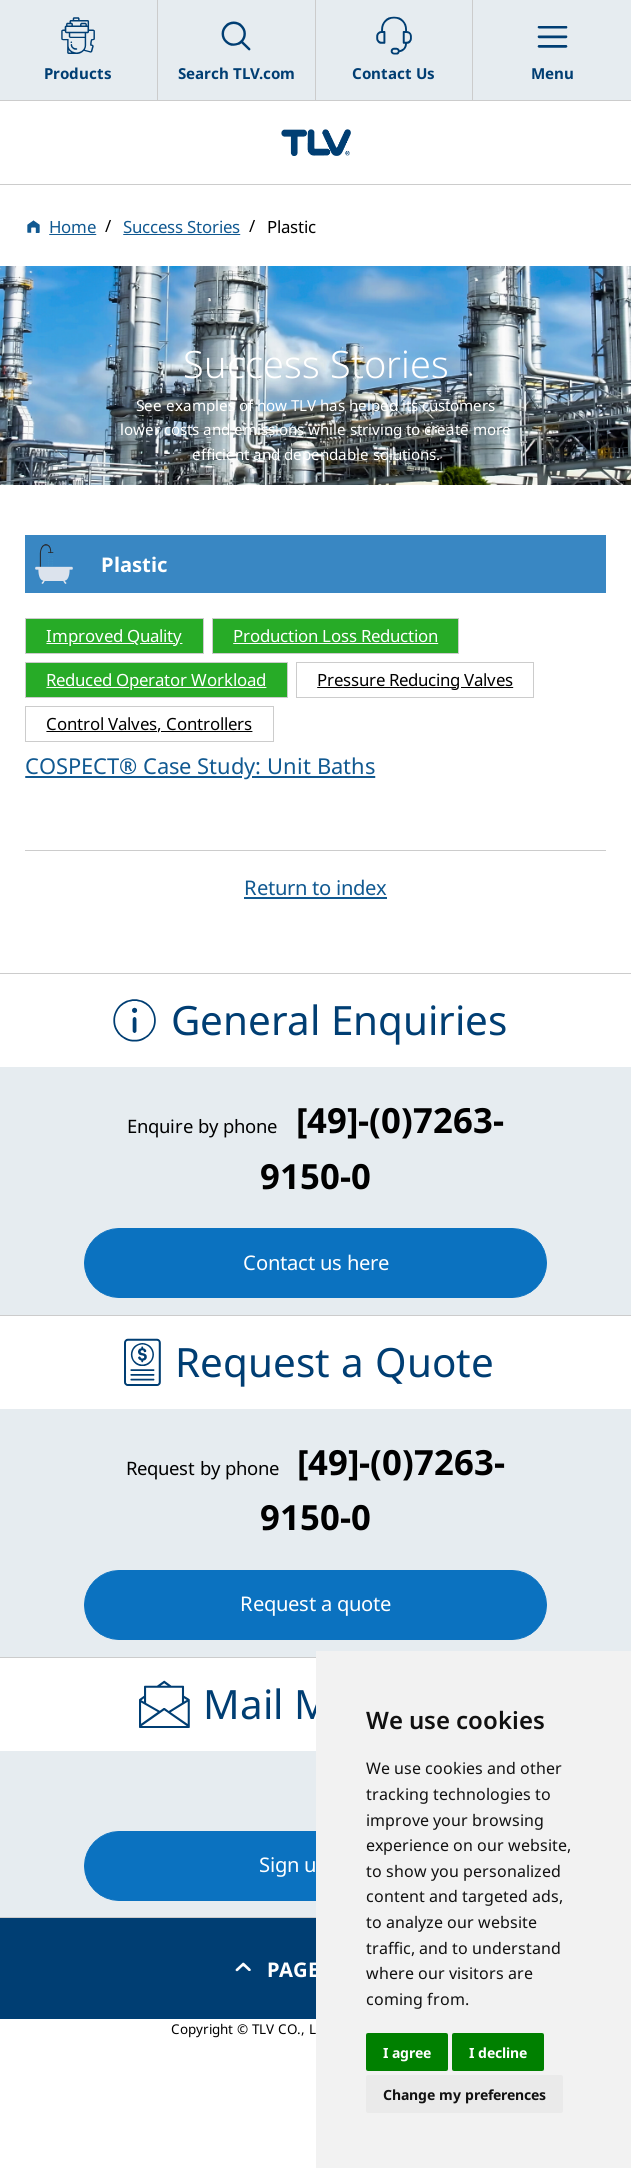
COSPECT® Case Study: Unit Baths (200, 765)
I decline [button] (498, 2052)
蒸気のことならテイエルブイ (315, 142)
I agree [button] (407, 2052)
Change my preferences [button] (464, 2094)
